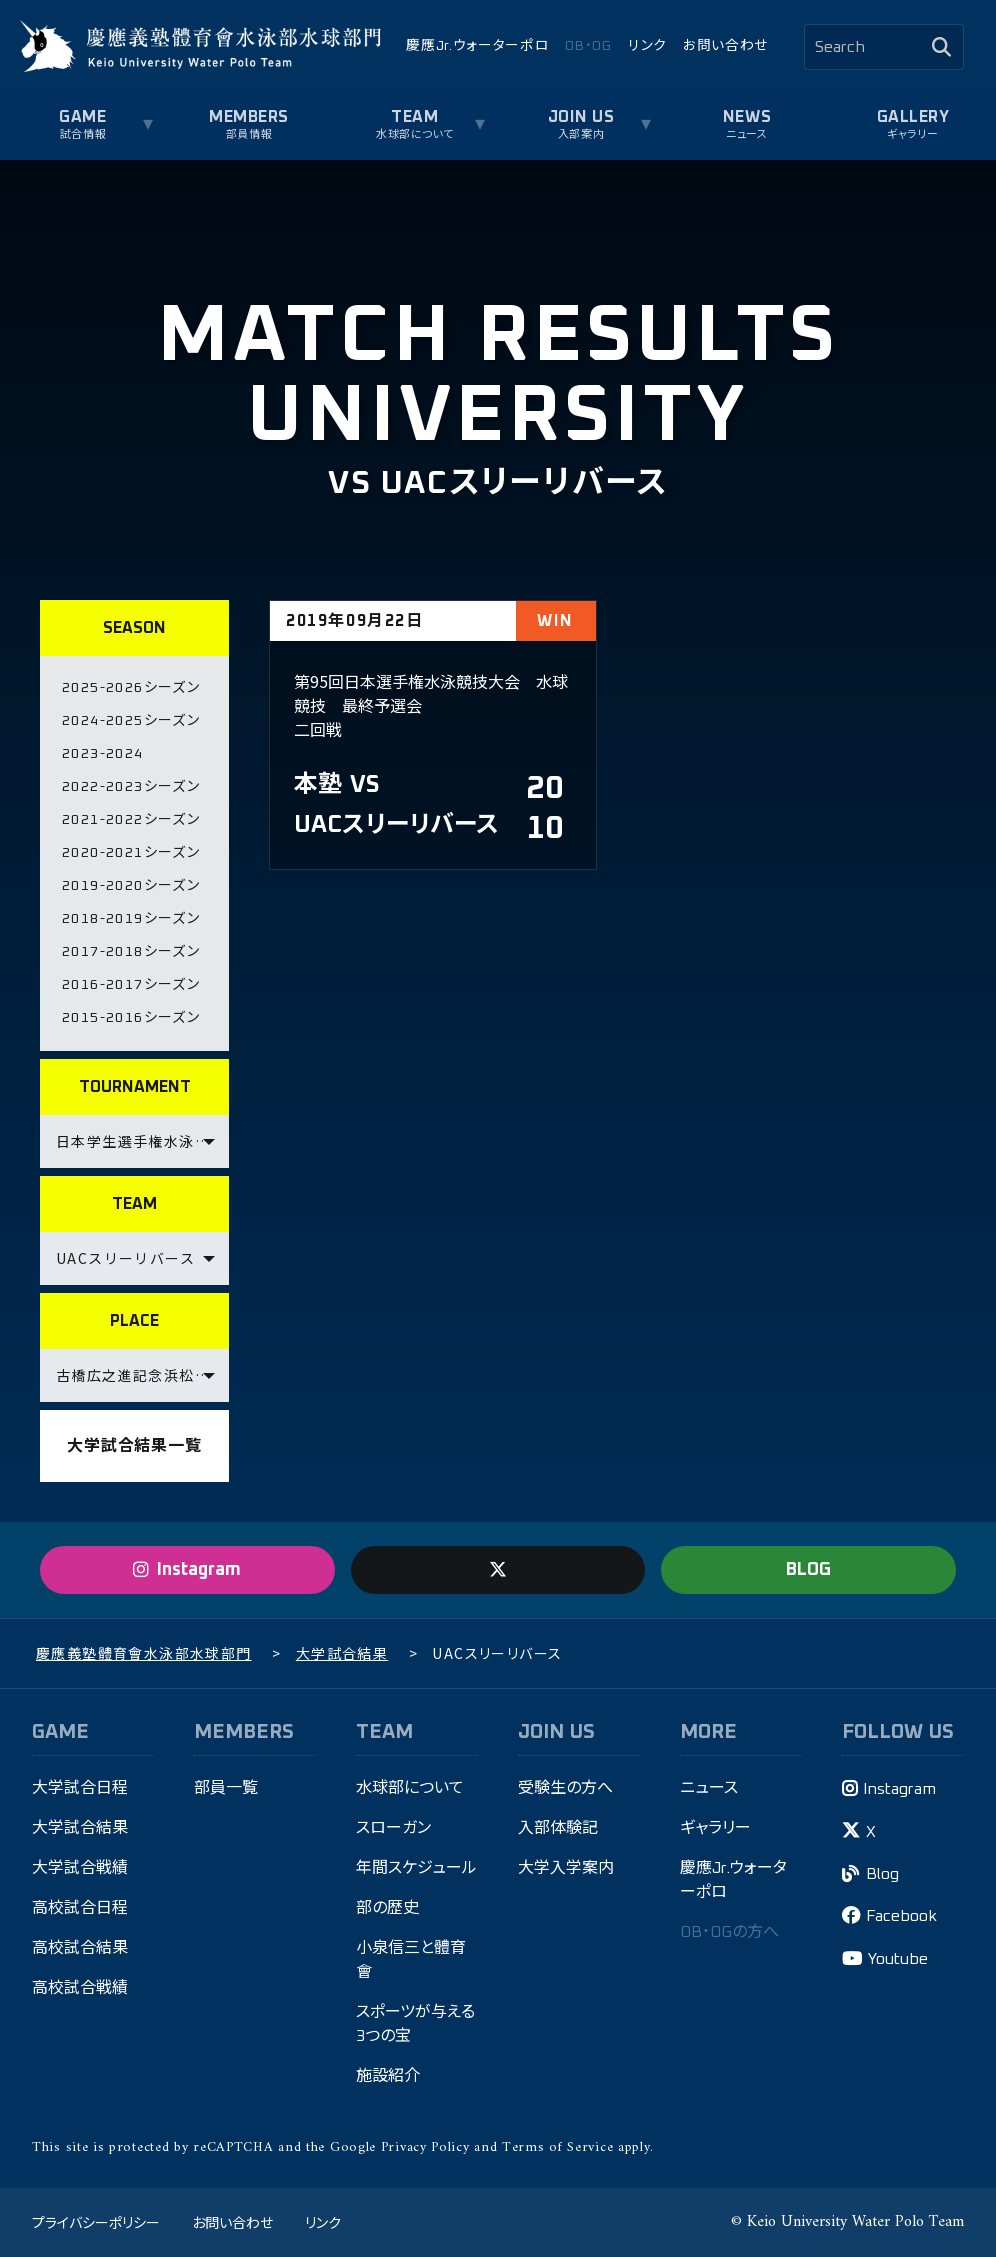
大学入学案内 (566, 1868)
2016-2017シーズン (131, 985)
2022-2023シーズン (131, 787)
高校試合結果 (80, 1948)
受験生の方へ (565, 1788)
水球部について (415, 134)
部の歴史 (387, 1908)
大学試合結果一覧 (134, 1446)
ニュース (746, 134)
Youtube (898, 1959)
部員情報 (249, 134)
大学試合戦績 (80, 1868)
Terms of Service (557, 2147)
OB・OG (588, 46)
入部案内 (581, 134)
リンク (647, 46)
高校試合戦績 (80, 1988)
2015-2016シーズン (131, 1018)
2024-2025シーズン (131, 721)
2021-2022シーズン (131, 820)
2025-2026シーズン (131, 688)
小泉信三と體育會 (411, 1960)
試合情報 (83, 134)
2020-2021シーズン (131, 853)
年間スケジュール (416, 1868)
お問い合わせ (725, 46)
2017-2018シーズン (131, 952)
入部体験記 (558, 1828)
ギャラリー (913, 134)
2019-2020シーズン (131, 886)
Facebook (901, 1916)
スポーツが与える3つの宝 (415, 2024)
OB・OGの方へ (729, 1932)
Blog (882, 1874)
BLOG (808, 1570)
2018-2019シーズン (131, 919)
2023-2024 (103, 754)
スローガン (393, 1828)
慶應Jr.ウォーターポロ (477, 46)
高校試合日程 (80, 1908)
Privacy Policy (425, 2147)
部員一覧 (226, 1788)
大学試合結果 (80, 1828)
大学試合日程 (80, 1788)
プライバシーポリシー (96, 2222)
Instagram (899, 1789)
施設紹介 (388, 2076)
